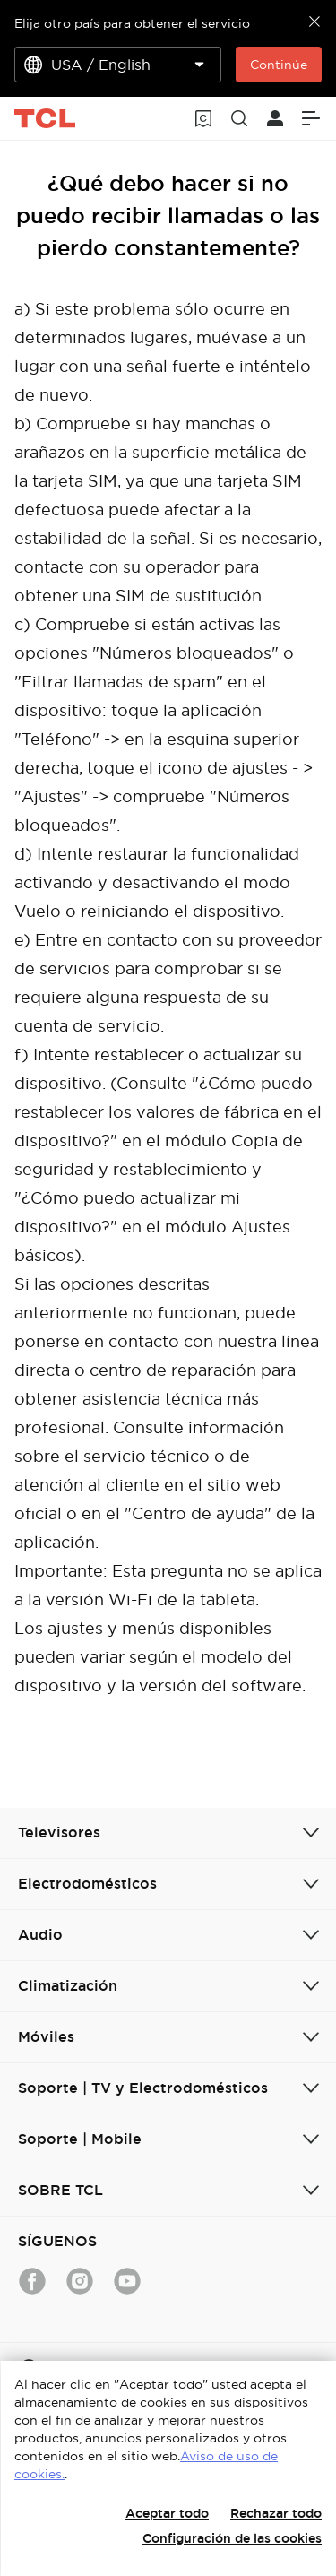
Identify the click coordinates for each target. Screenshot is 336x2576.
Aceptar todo (167, 2513)
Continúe (278, 64)
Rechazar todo (276, 2513)
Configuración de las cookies (232, 2538)
